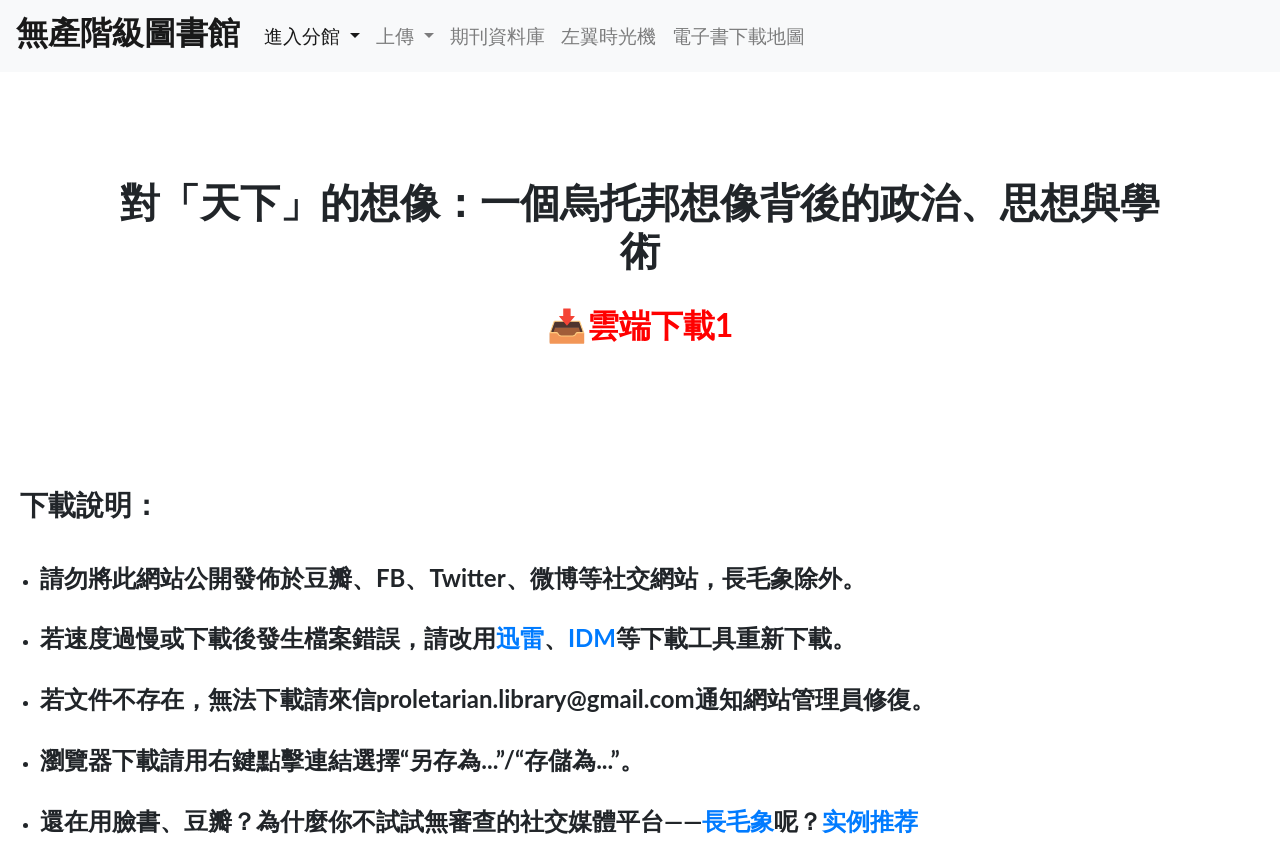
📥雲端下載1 (640, 324)
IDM (592, 637)
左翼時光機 (608, 35)
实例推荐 (870, 820)
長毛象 (738, 820)
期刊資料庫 (497, 35)
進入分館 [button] (304, 35)
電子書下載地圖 (738, 35)
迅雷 (520, 637)
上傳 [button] (397, 35)
